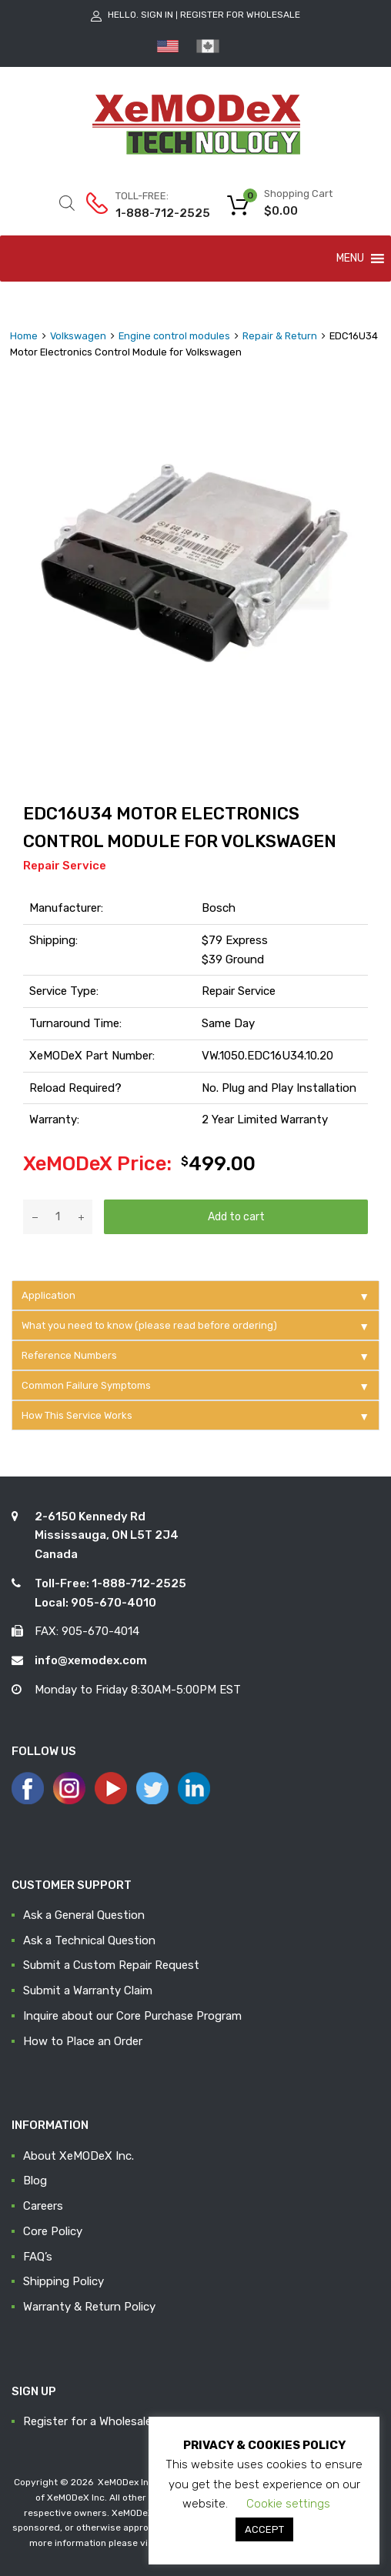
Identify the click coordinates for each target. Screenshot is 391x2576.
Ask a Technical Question (89, 1940)
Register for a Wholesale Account (111, 2421)
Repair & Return (279, 336)
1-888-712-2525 (153, 213)
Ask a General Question (84, 1915)
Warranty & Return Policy (89, 2307)
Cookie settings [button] (288, 2504)
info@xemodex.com (91, 1660)
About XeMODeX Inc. (78, 2156)
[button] (350, 258)
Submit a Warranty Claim (87, 1990)
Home (24, 336)
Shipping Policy (63, 2281)
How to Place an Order (82, 2041)
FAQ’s (37, 2257)
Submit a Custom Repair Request (111, 1965)
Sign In (157, 14)
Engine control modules (174, 336)
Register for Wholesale (240, 14)
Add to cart (236, 1216)
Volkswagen (78, 336)
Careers (43, 2206)
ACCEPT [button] (264, 2529)
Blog (35, 2180)
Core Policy (52, 2231)
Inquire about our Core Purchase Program (132, 2016)
